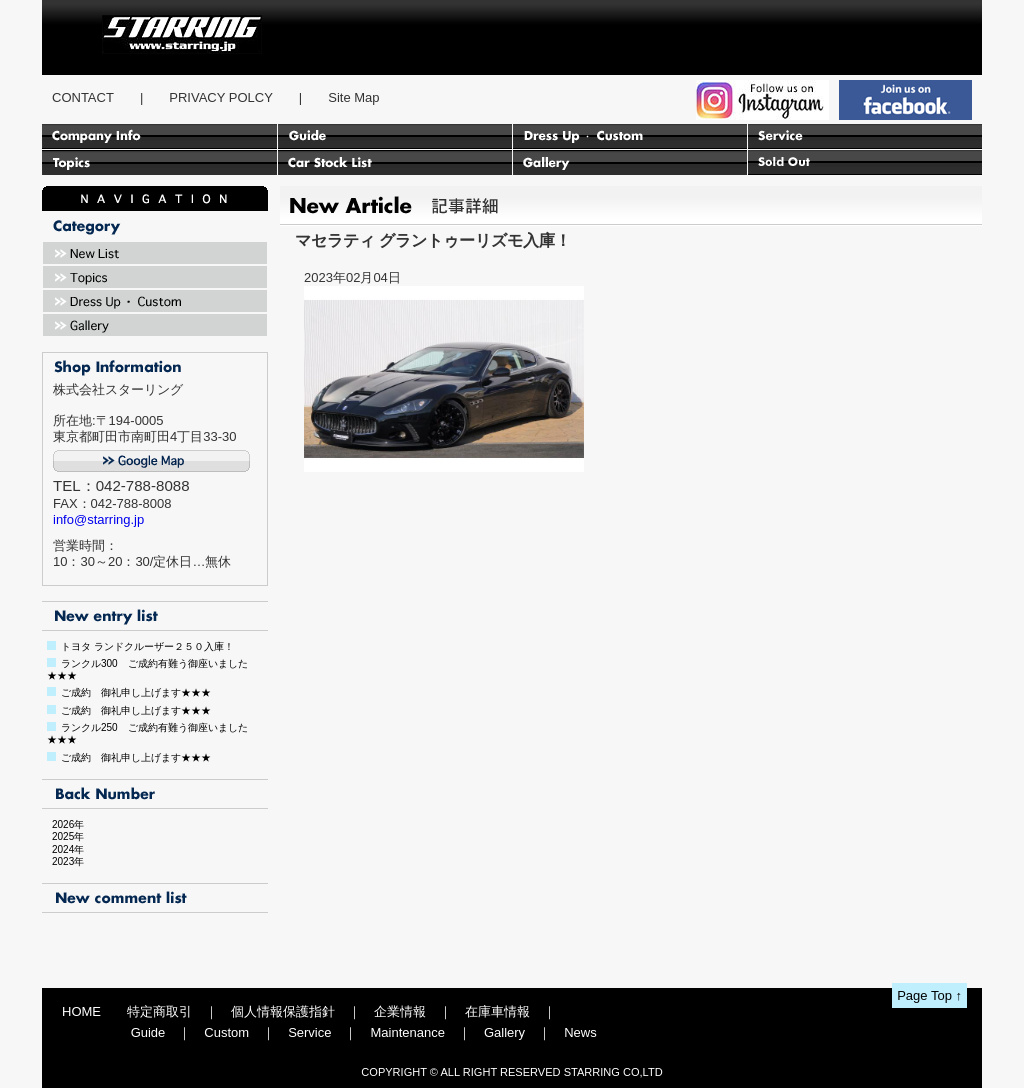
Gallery (504, 1032)
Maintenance (407, 1032)
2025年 (63, 836)
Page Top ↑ (929, 995)
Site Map (353, 97)
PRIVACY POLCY (221, 97)
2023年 (63, 861)
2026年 (63, 824)
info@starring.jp (98, 519)
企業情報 (400, 1011)
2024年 (63, 849)
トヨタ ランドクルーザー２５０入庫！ (147, 646)
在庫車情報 (497, 1011)
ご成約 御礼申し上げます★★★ (136, 692)
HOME (81, 1011)
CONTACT (83, 97)
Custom (226, 1032)
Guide (148, 1032)
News (580, 1032)
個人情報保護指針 (283, 1011)
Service (309, 1032)
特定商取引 (159, 1011)
